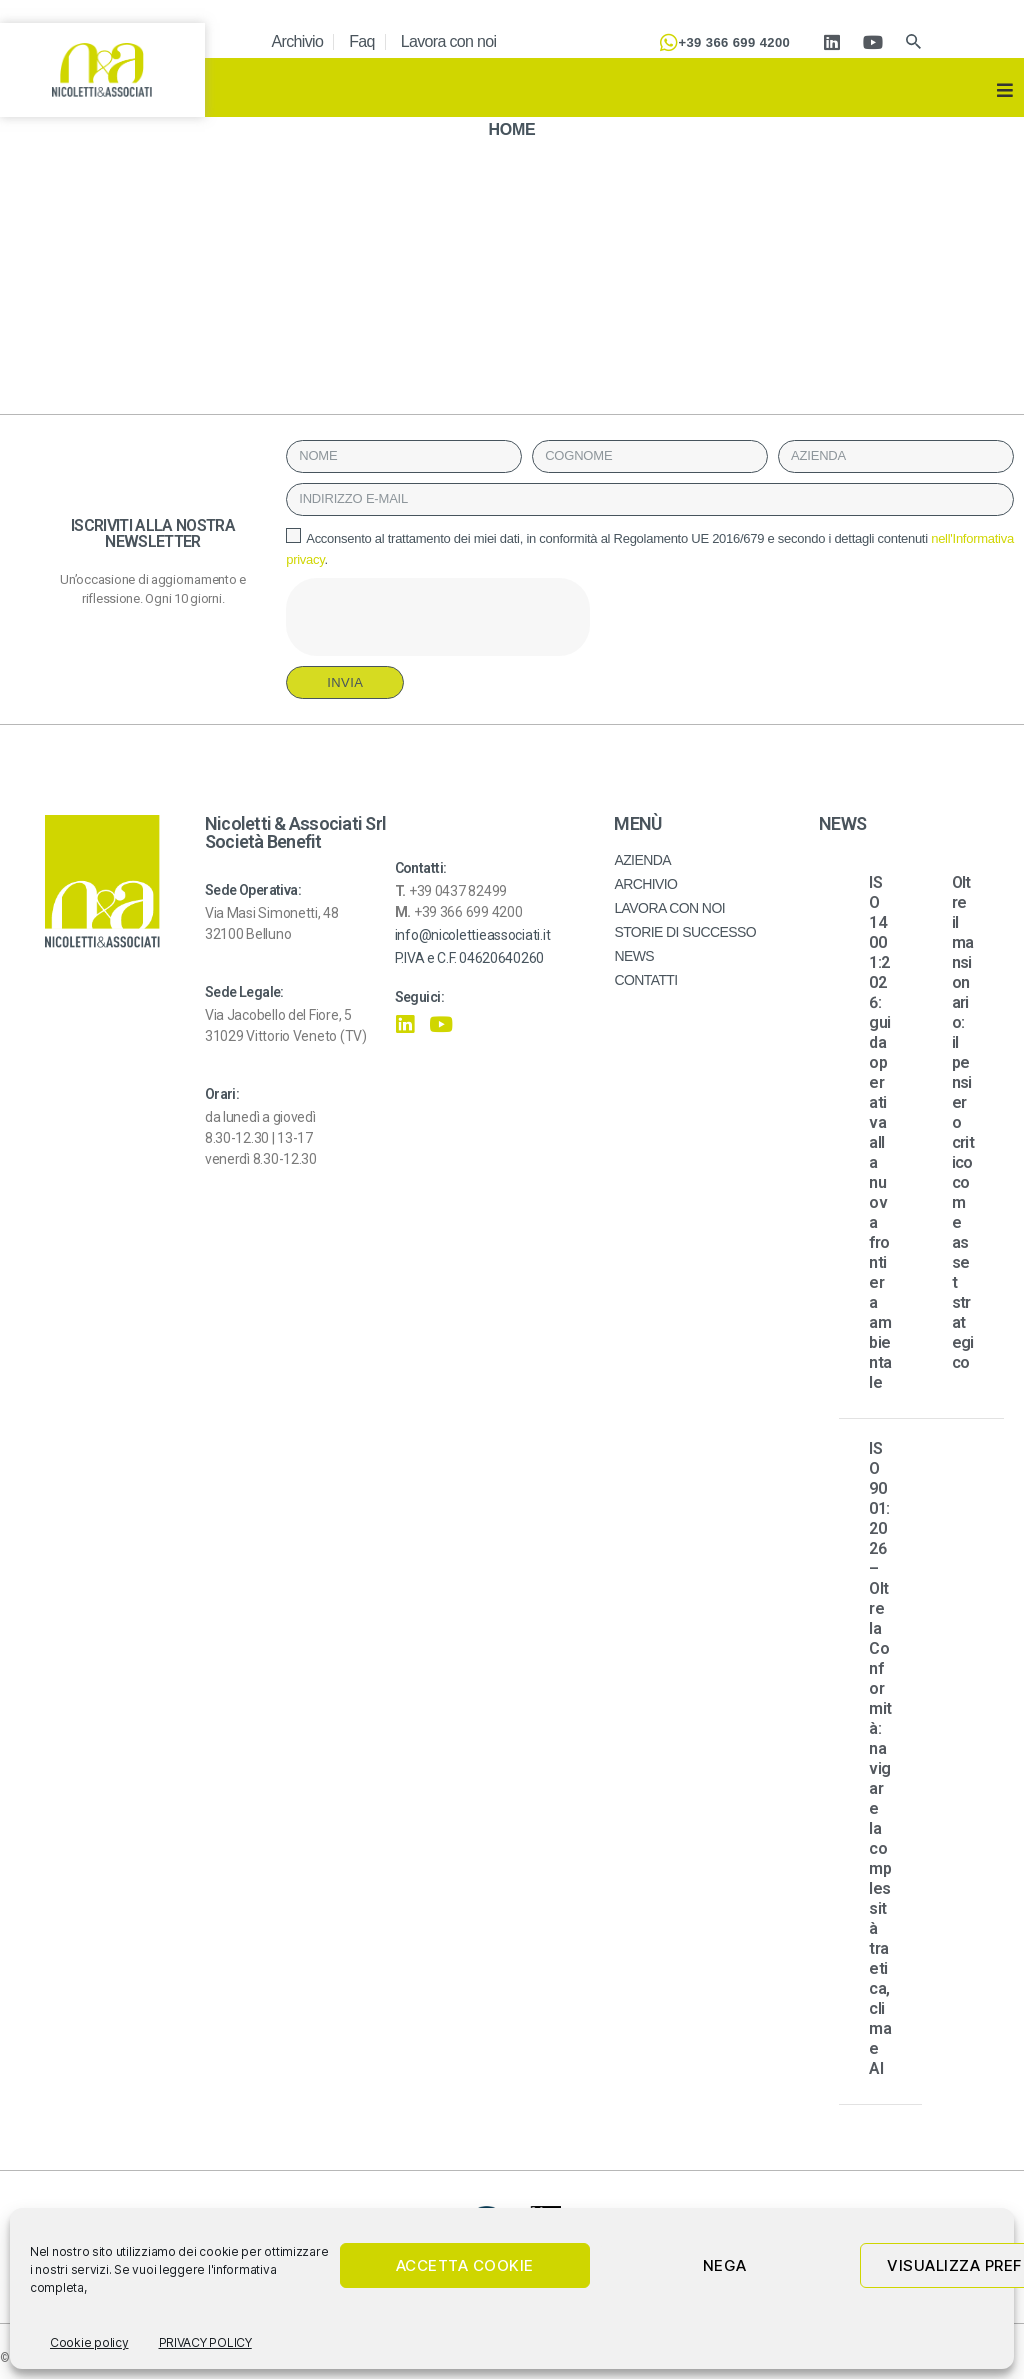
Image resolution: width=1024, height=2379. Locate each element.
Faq (362, 41)
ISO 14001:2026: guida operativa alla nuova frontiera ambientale (880, 1132)
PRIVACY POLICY (205, 2342)
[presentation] (438, 617)
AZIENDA (642, 860)
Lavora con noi (449, 41)
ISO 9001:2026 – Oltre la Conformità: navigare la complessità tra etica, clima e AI (880, 1758)
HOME (512, 129)
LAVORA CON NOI (669, 908)
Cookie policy (89, 2342)
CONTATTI (645, 980)
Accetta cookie (465, 2265)
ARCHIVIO (645, 884)
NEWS (634, 956)
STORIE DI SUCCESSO (685, 932)
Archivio (298, 41)
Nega (725, 2265)
